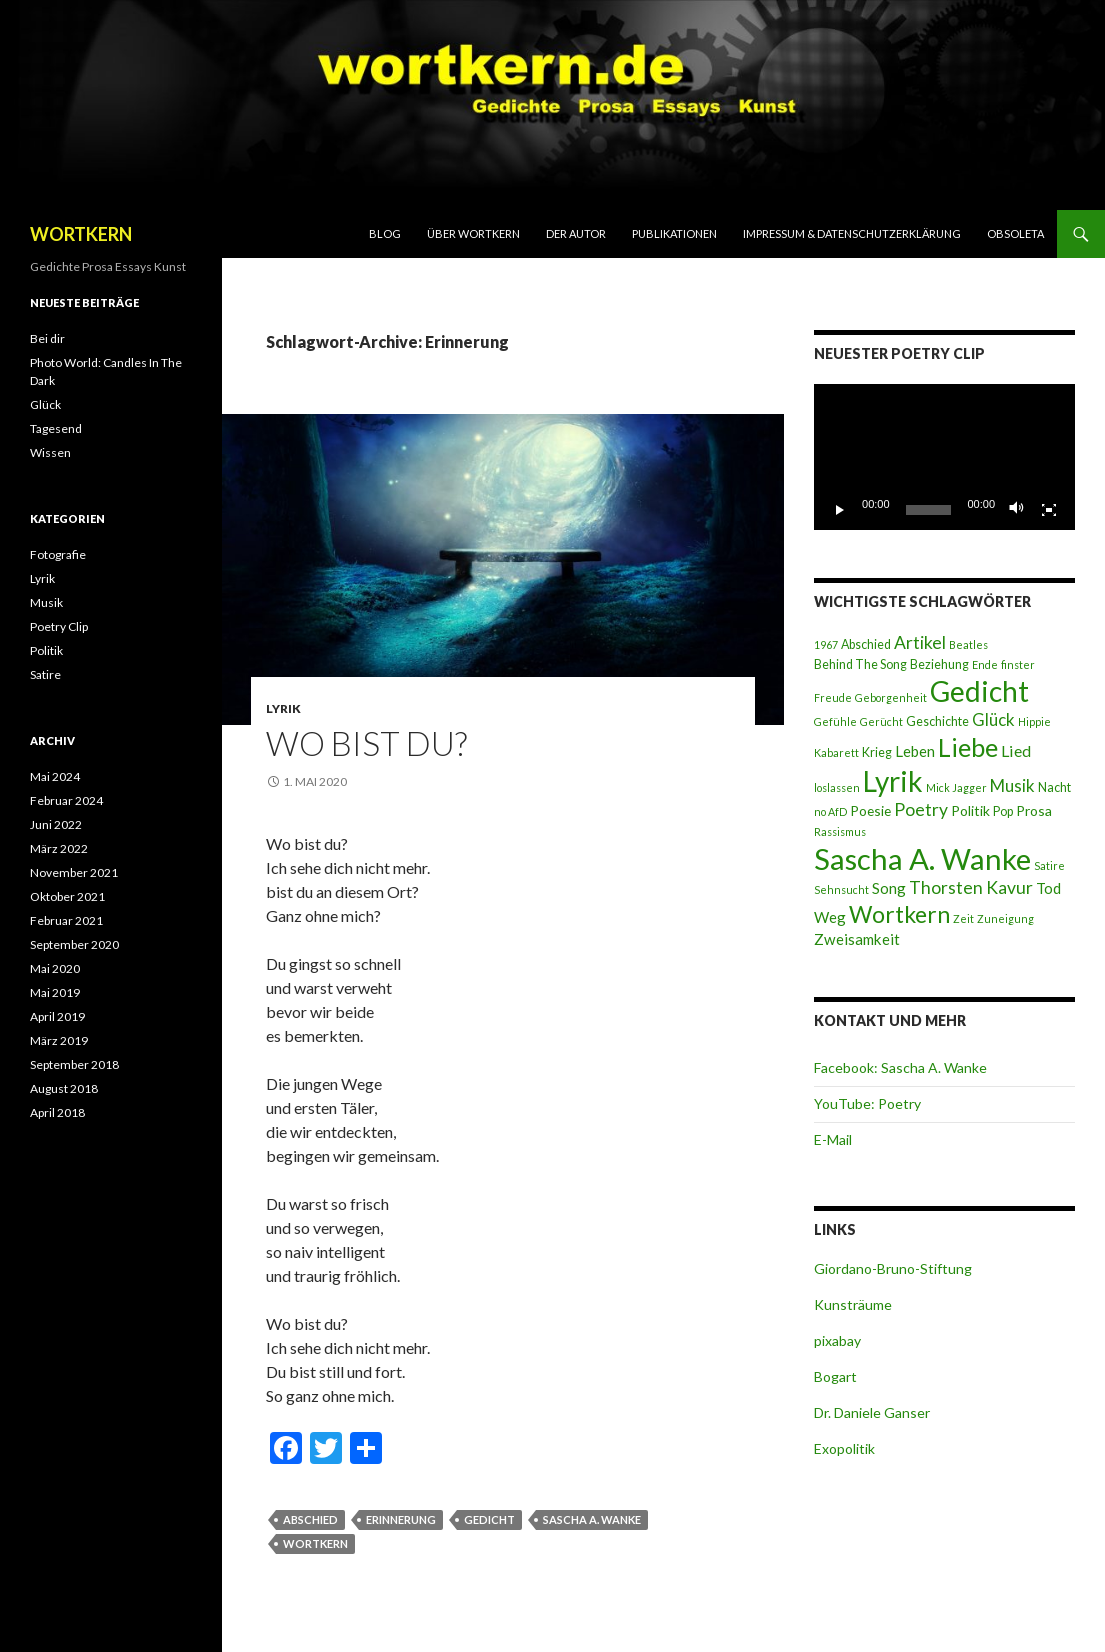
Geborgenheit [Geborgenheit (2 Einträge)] (891, 697)
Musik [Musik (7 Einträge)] (1012, 785)
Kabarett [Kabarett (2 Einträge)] (836, 752)
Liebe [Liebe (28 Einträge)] (968, 747)
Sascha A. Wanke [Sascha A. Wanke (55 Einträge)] (922, 858)
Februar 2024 (66, 800)
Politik (46, 650)
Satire (45, 674)
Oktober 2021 (67, 896)
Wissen (50, 452)
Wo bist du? (366, 743)
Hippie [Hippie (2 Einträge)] (1034, 721)
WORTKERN (81, 234)
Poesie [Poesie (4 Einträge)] (870, 810)
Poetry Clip (59, 626)
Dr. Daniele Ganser (872, 1412)
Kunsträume (853, 1304)
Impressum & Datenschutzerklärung (852, 233)
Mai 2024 (55, 776)
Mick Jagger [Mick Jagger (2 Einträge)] (956, 787)
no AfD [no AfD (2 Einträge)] (830, 811)
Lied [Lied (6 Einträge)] (1016, 750)
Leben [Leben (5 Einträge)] (915, 751)
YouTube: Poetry (867, 1103)
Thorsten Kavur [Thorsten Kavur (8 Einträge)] (971, 887)
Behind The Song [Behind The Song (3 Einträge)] (860, 664)
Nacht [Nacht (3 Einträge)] (1054, 787)
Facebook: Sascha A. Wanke (900, 1067)
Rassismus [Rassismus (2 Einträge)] (840, 831)
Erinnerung (401, 1519)
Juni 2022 (56, 824)
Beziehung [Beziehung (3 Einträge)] (939, 664)
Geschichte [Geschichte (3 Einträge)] (937, 721)
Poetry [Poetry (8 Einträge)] (921, 809)
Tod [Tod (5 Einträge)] (1048, 888)
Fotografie (58, 554)
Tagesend (56, 428)
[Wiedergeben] (840, 510)
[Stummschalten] (1017, 510)
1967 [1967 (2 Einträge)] (826, 644)
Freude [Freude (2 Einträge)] (833, 697)
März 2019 (59, 1040)
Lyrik (283, 708)
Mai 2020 (55, 968)
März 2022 (59, 848)
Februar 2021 (66, 920)
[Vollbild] (1049, 510)
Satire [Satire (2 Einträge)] (1049, 865)
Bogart (835, 1376)
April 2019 (57, 1016)
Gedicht (489, 1519)
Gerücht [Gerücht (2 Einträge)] (881, 721)
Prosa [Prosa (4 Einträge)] (1034, 810)
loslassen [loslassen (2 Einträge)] (837, 787)
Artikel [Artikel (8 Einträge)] (920, 642)
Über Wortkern (473, 233)
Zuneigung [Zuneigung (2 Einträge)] (1005, 918)
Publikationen (674, 233)
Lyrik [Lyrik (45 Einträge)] (893, 781)
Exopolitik (844, 1448)
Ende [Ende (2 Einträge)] (985, 664)
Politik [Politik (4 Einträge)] (970, 810)
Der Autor (576, 233)
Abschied (310, 1519)
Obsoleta (1015, 233)
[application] (944, 457)
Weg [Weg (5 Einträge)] (830, 917)
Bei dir (47, 338)
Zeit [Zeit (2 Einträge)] (963, 918)
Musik (46, 602)
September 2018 (74, 1064)
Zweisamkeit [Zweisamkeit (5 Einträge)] (857, 939)
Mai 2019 (55, 992)
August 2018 (64, 1088)
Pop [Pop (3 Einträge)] (1003, 811)
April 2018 (57, 1112)
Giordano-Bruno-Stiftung (893, 1268)
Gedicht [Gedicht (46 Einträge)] (979, 691)
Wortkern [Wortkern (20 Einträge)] (899, 914)
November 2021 (74, 872)
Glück (45, 404)
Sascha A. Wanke (592, 1519)
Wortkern (315, 1543)
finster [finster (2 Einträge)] (1018, 664)
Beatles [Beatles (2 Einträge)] (968, 644)
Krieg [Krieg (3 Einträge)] (877, 752)
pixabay (837, 1340)
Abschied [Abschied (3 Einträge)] (866, 644)
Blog (385, 233)
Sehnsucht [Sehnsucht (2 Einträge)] (841, 889)
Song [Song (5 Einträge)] (889, 888)
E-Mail (833, 1139)
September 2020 (74, 944)
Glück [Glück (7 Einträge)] (993, 719)
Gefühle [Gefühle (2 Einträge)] (835, 721)
